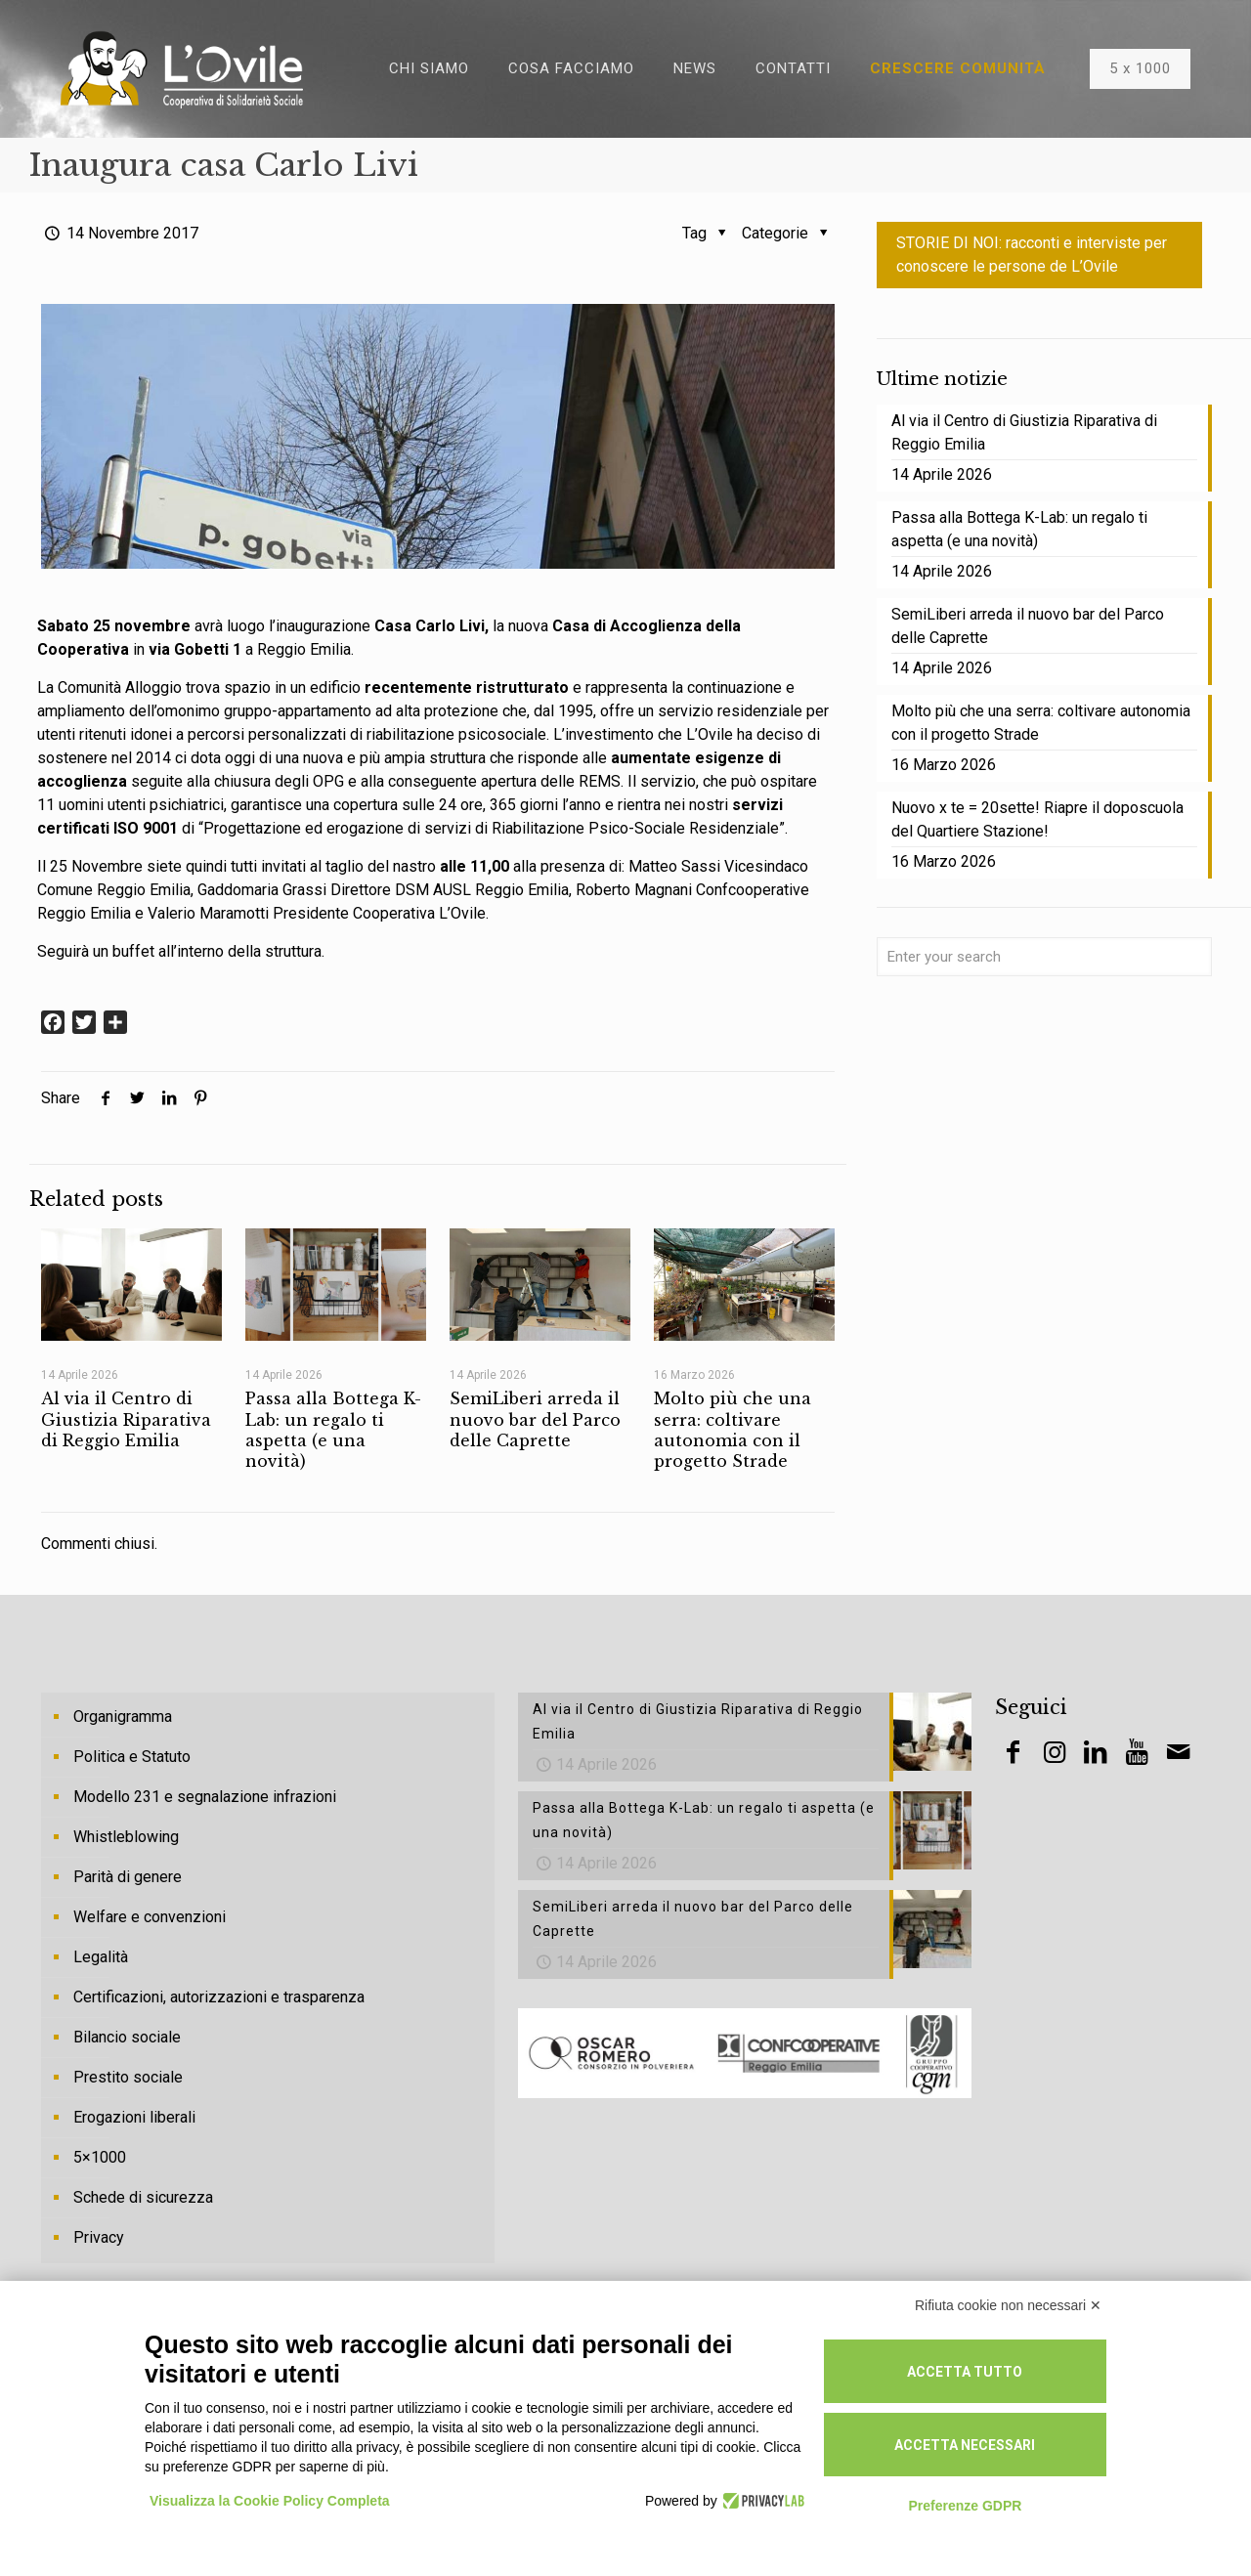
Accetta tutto (964, 2372)
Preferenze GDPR (964, 2505)
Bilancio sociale (127, 2037)
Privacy (98, 2237)
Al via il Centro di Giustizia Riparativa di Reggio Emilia (126, 1419)
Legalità (100, 1957)
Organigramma (122, 1716)
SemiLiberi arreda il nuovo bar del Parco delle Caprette (535, 1419)
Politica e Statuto (132, 1756)
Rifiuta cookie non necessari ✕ (1008, 2305)
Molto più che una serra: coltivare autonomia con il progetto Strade (732, 1430)
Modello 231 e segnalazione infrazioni (204, 1796)
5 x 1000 (1140, 68)
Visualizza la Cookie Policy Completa (270, 2501)
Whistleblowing (126, 1836)
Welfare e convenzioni (149, 1917)
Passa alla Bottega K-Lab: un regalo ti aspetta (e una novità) (333, 1430)
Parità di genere (127, 1877)
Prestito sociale (128, 2077)
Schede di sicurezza (143, 2197)
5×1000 (99, 2157)
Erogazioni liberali (134, 2117)
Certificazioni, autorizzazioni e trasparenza (219, 1997)
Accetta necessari (964, 2445)
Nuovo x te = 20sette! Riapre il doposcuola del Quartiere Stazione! (1037, 819)
